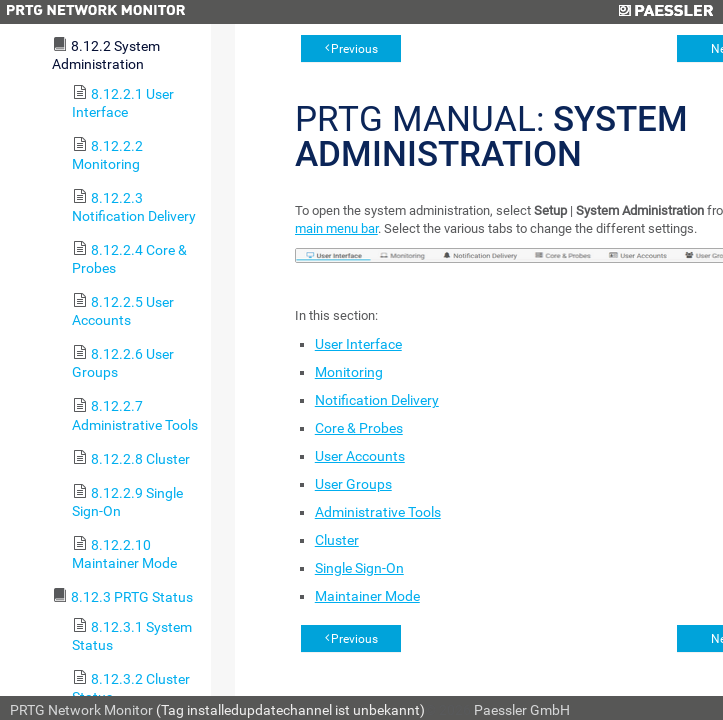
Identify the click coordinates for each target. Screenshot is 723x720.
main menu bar (336, 228)
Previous (354, 49)
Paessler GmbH (522, 710)
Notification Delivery (377, 400)
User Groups (353, 484)
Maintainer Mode (367, 596)
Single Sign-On (359, 568)
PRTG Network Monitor (81, 710)
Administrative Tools (378, 512)
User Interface (358, 344)
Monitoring (349, 372)
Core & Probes (359, 428)
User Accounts (360, 456)
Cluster (337, 540)
